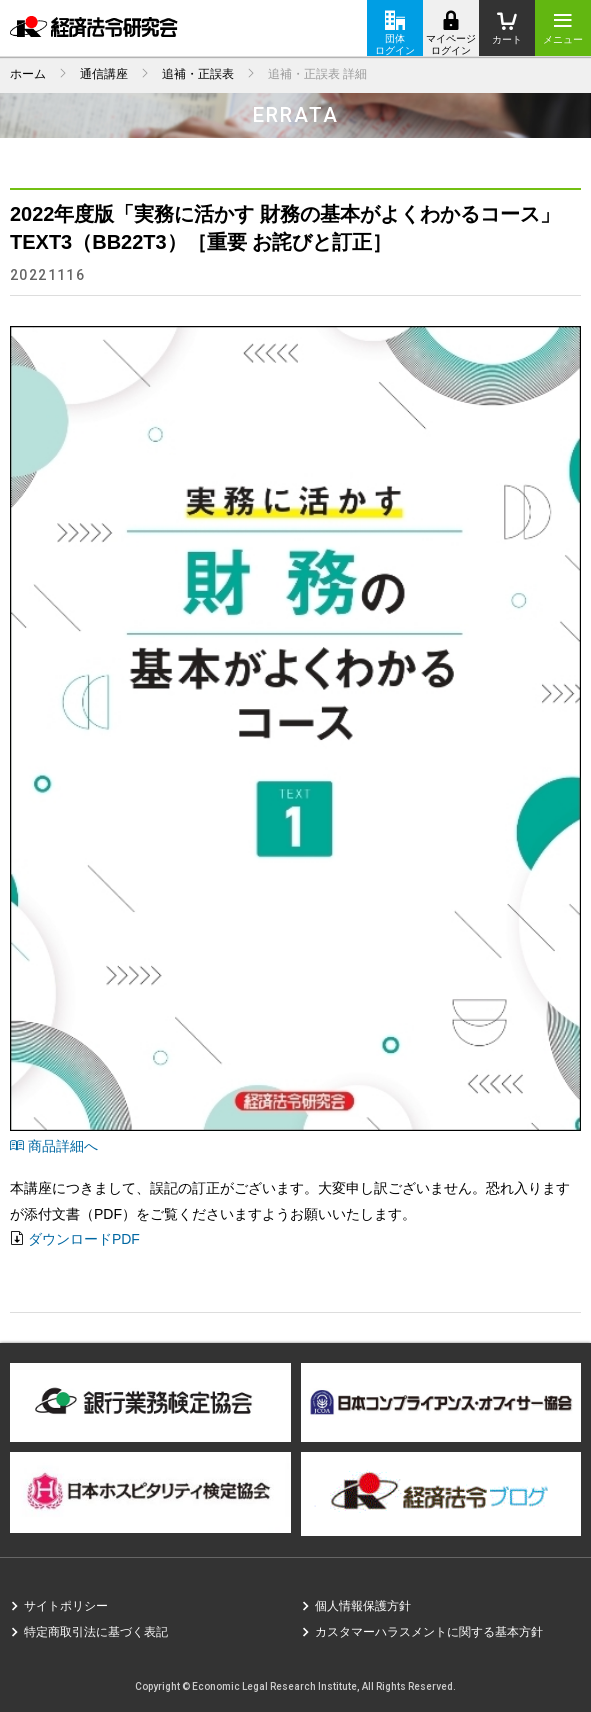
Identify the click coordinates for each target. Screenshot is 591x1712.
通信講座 (104, 74)
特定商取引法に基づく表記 (96, 1632)
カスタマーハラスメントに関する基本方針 (429, 1632)
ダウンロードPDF (84, 1239)
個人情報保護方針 (363, 1606)
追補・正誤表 (198, 74)
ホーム (28, 74)
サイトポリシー (66, 1606)
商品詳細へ (54, 1146)
